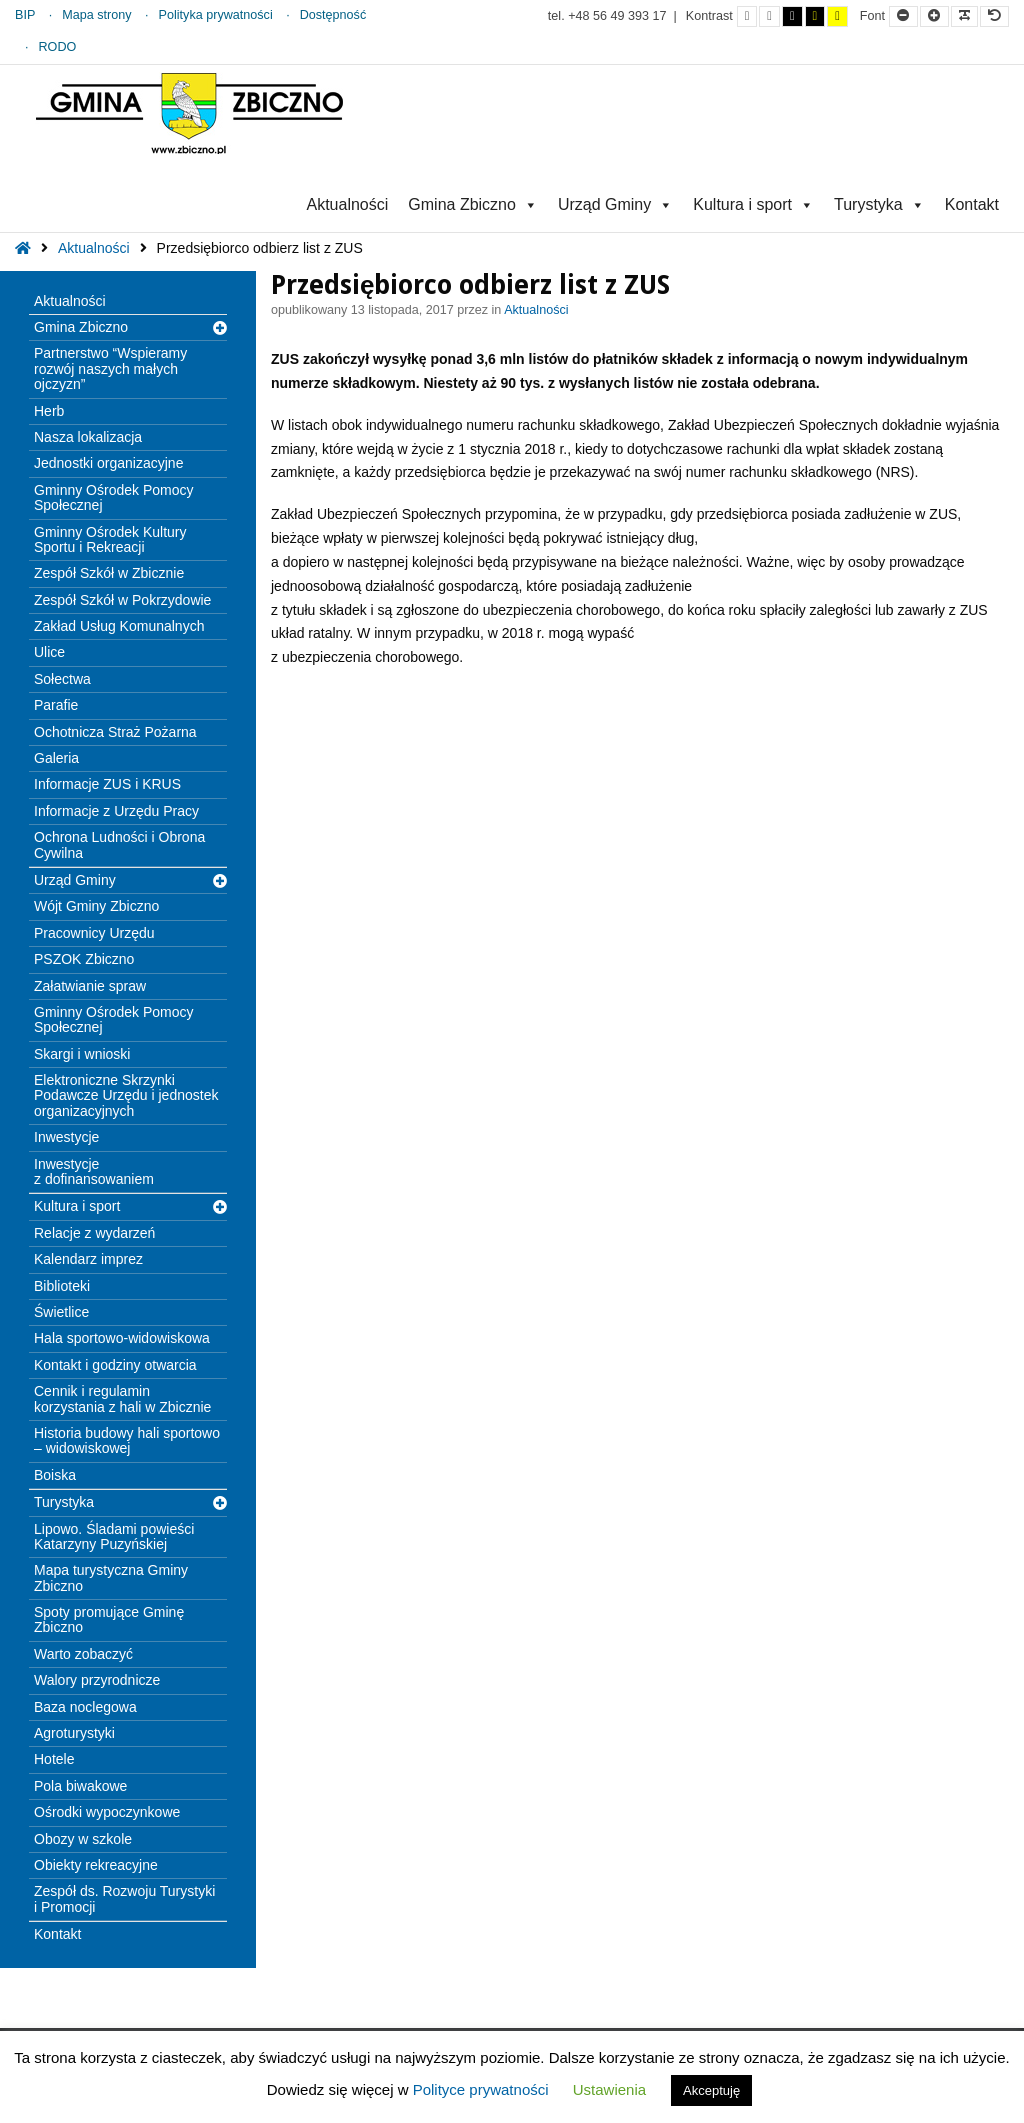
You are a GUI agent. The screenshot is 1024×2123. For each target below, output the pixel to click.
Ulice (49, 652)
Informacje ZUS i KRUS (107, 784)
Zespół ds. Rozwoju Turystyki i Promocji (124, 1898)
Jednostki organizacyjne (108, 463)
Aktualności (347, 204)
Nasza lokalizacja (88, 437)
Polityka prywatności (216, 15)
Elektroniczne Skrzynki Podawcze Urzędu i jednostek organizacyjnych (126, 1095)
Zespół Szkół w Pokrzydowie (122, 600)
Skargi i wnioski (82, 1054)
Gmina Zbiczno (473, 204)
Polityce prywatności (481, 2089)
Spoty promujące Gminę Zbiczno (109, 1619)
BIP (25, 15)
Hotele (54, 1759)
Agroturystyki (74, 1733)
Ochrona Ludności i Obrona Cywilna (119, 844)
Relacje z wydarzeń (94, 1233)
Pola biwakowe (80, 1786)
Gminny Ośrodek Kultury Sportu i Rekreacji (110, 539)
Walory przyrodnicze (97, 1680)
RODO (58, 47)
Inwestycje (66, 1137)
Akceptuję (711, 2090)
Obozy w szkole (83, 1839)
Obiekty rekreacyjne (96, 1865)
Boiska (55, 1475)
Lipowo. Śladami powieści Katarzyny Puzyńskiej (114, 1536)
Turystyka (879, 204)
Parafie (56, 705)
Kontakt (972, 204)
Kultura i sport (753, 204)
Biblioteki (62, 1286)
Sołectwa (62, 679)
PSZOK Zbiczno (84, 959)
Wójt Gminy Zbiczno (96, 906)
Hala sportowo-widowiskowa (122, 1338)
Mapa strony (96, 15)
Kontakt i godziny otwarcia (115, 1365)
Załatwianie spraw (90, 986)
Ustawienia (609, 2089)
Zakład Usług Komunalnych (119, 626)
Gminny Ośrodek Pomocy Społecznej (114, 497)
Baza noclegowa (85, 1707)
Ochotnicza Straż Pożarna (115, 732)
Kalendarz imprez (88, 1259)
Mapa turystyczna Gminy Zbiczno (111, 1577)
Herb (49, 411)
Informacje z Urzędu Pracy (116, 811)
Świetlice (61, 1312)
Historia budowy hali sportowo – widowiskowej (127, 1440)
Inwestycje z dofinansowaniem (94, 1171)
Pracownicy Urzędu (94, 933)
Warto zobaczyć (83, 1654)
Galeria (56, 758)
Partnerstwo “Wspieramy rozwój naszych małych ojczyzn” (110, 368)
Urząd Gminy (615, 204)
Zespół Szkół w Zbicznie (109, 573)
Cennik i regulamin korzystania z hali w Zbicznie (122, 1398)
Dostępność (333, 15)
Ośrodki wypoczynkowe (107, 1812)
